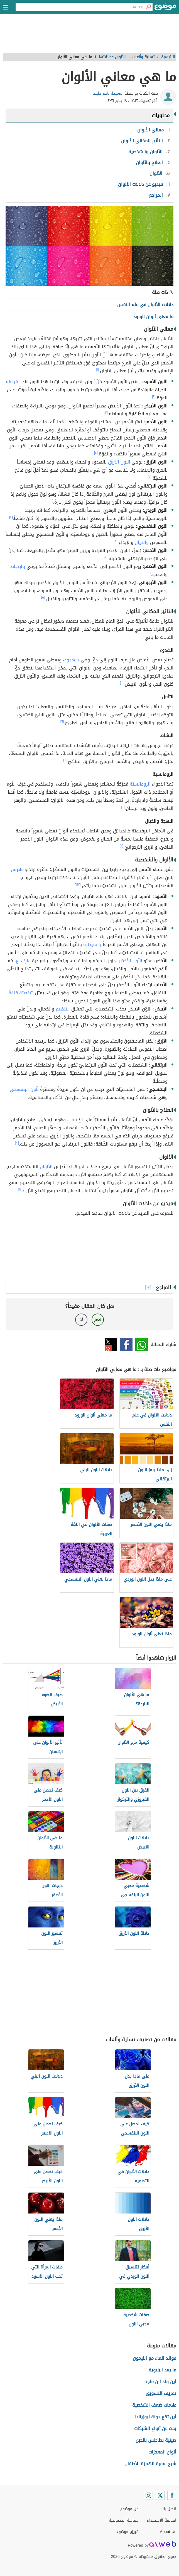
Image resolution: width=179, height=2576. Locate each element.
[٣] (106, 412)
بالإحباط (17, 566)
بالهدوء (71, 660)
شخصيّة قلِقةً (21, 992)
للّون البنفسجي (24, 1089)
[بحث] (148, 7)
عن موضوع (129, 2509)
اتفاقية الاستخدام (161, 2520)
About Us (168, 2532)
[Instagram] (148, 2495)
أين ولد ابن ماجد (160, 2381)
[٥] (43, 597)
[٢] (154, 396)
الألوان (46, 1166)
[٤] (96, 453)
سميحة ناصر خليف (107, 93)
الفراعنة (13, 381)
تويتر (111, 1344)
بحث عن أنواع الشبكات (155, 2428)
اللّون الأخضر (130, 960)
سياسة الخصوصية (123, 2520)
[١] (97, 369)
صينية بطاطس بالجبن (156, 2440)
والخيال (142, 542)
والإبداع (23, 960)
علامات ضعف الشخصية (154, 2405)
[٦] (122, 683)
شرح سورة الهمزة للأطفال (150, 2463)
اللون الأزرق (119, 462)
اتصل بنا (169, 2509)
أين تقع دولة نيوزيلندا (155, 2416)
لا (81, 1319)
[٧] (79, 884)
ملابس (17, 869)
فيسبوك (126, 1344)
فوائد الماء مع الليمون (154, 2358)
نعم (97, 1319)
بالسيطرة (92, 944)
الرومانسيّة (140, 784)
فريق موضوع (127, 2532)
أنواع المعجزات (162, 2452)
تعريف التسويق (161, 2393)
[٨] (75, 884)
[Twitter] (160, 2495)
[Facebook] (171, 2495)
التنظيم (63, 1009)
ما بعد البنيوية (162, 2370)
